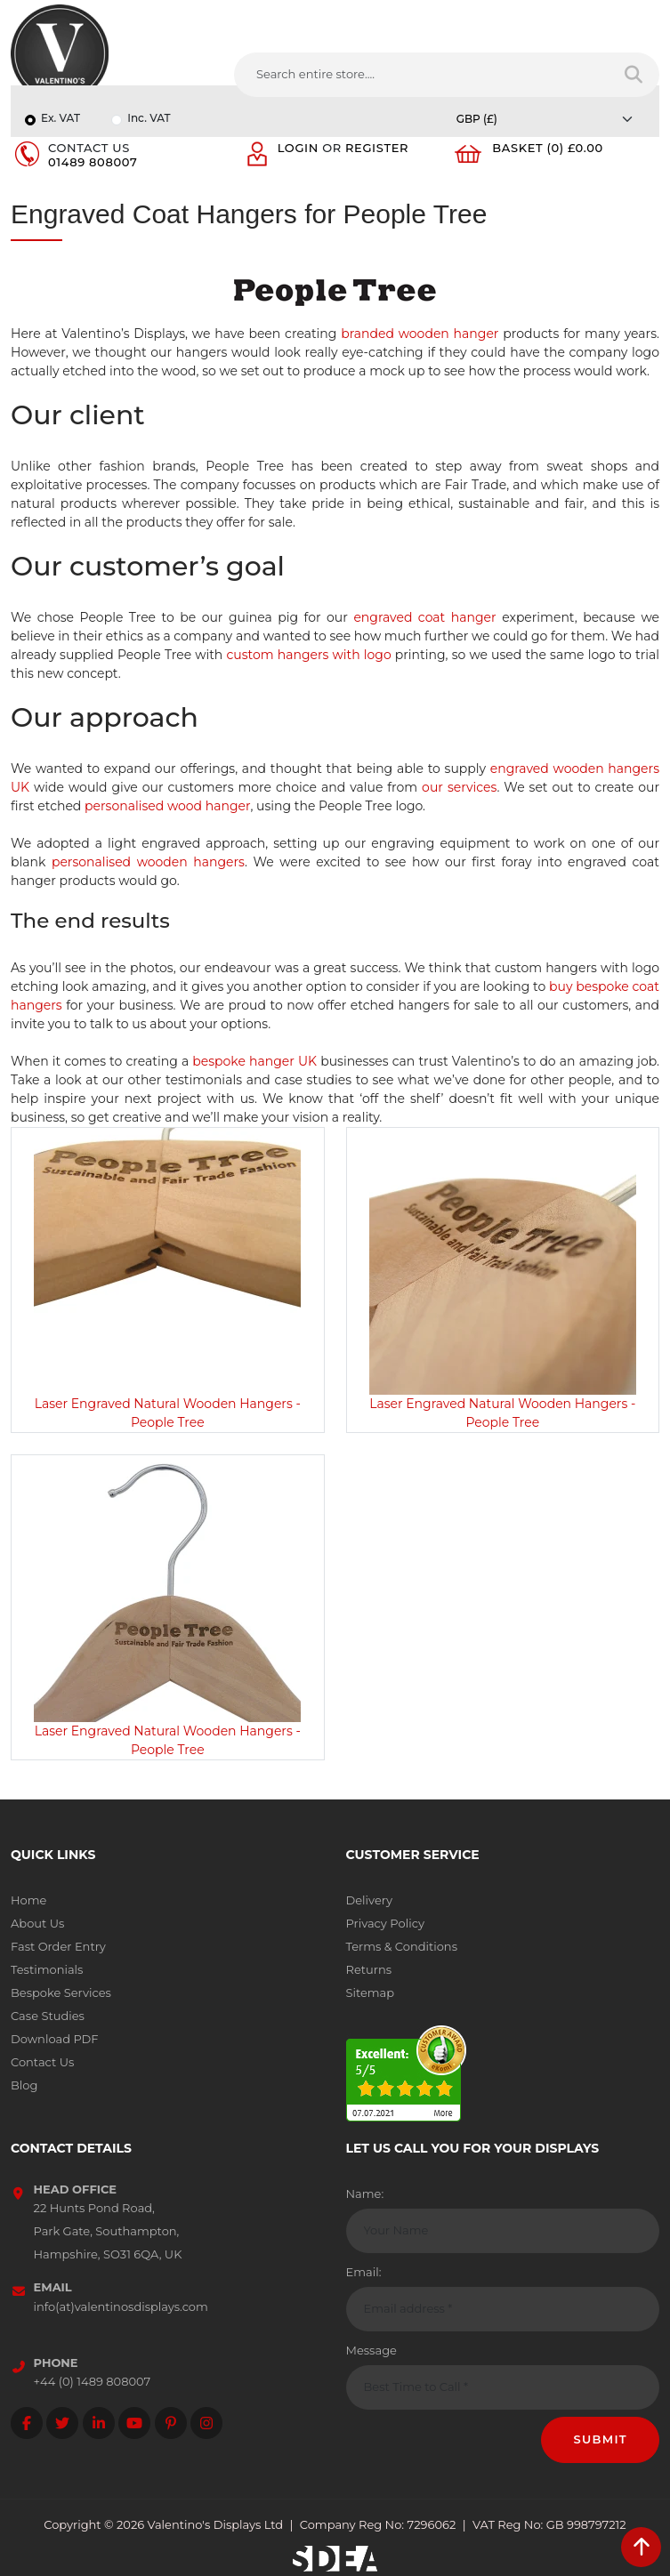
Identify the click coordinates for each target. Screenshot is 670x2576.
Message (371, 2350)
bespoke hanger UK (254, 1061)
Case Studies (48, 2015)
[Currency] (549, 118)
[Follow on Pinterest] (171, 2423)
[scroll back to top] (641, 2547)
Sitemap (370, 1992)
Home (28, 1900)
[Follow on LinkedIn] (99, 2423)
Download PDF (55, 2039)
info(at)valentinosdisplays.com (121, 2306)
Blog (24, 2085)
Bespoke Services (61, 1992)
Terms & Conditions (401, 1946)
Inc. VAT (148, 118)
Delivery (369, 1900)
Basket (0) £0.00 (547, 148)
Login (298, 148)
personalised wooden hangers (148, 862)
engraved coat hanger (424, 617)
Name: (365, 2193)
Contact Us (42, 2062)
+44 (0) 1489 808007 (92, 2381)
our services (459, 787)
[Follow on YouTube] (134, 2423)
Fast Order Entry (58, 1946)
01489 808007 (92, 162)
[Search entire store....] (421, 74)
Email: (364, 2272)
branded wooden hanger (419, 334)
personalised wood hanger (167, 806)
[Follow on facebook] (27, 2423)
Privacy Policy (385, 1923)
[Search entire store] (634, 74)
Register (376, 148)
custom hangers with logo (308, 655)
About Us (37, 1923)
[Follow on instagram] (206, 2423)
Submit (600, 2439)
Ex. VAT (60, 118)
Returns (369, 1969)
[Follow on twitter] (62, 2423)
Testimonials (47, 1969)
